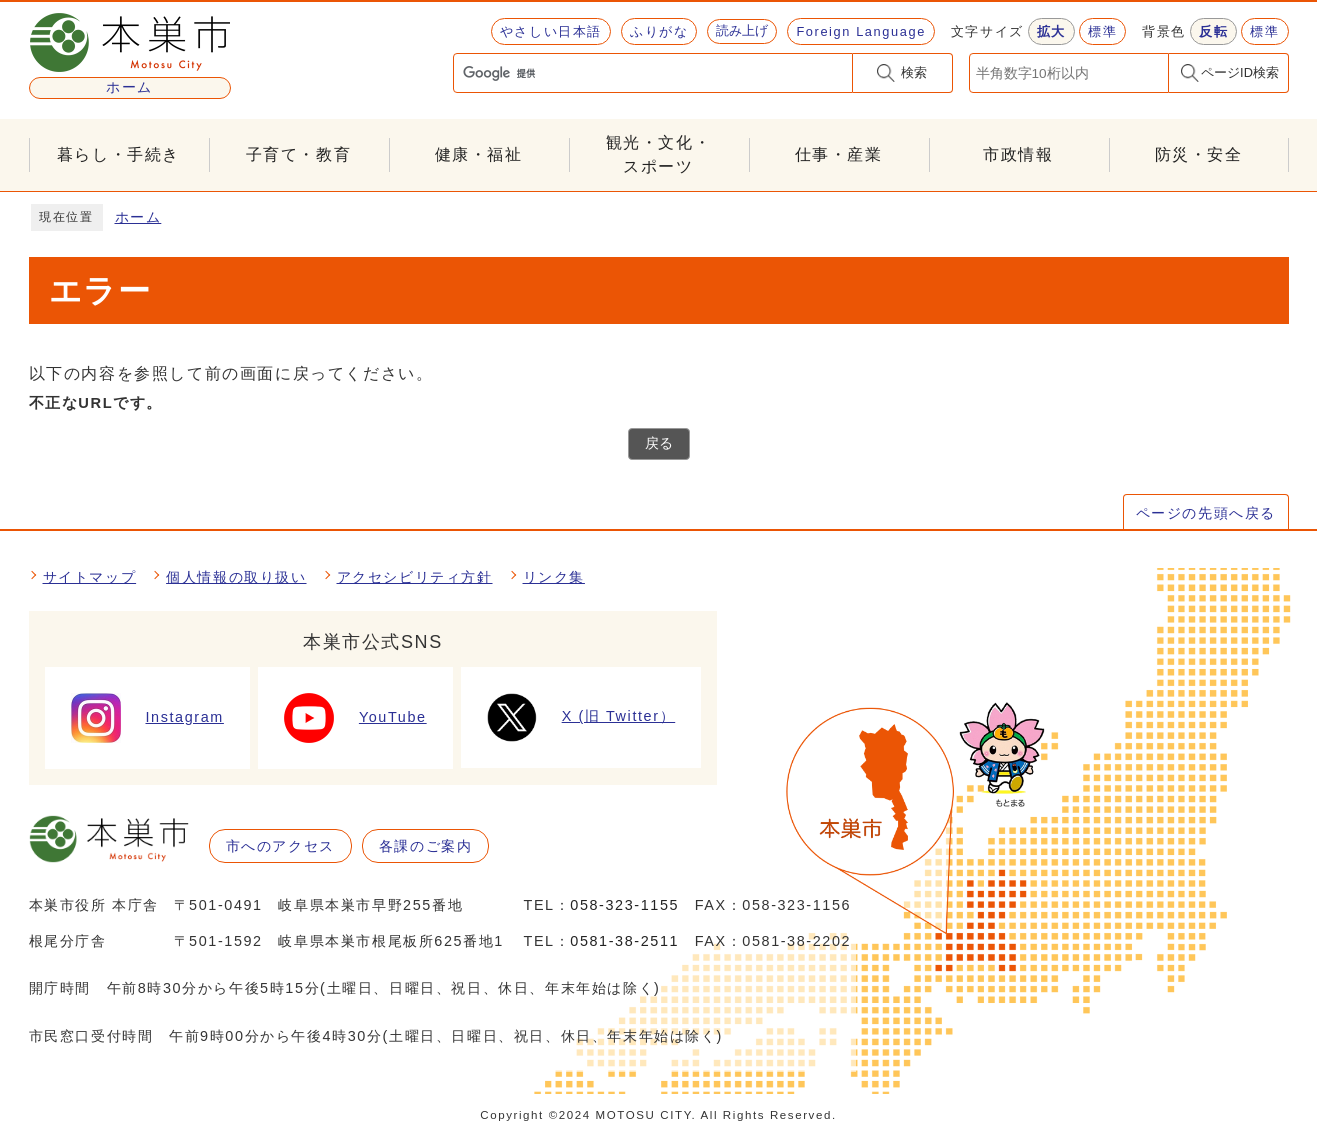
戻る (659, 443)
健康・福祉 (479, 154)
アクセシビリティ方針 (415, 577)
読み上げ (742, 30)
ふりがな (659, 31)
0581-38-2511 (624, 941)
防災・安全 (1199, 154)
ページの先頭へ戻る (1206, 513)
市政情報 (1018, 154)
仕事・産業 (839, 154)
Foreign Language (860, 31)
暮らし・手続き (118, 154)
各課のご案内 (426, 846)
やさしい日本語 (551, 31)
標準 (1102, 31)
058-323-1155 (624, 905)
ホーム (138, 217)
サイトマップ (90, 577)
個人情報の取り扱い (236, 577)
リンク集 (554, 577)
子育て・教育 (299, 154)
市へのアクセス (280, 846)
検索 (914, 72)
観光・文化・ (659, 156)
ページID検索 (1240, 72)
